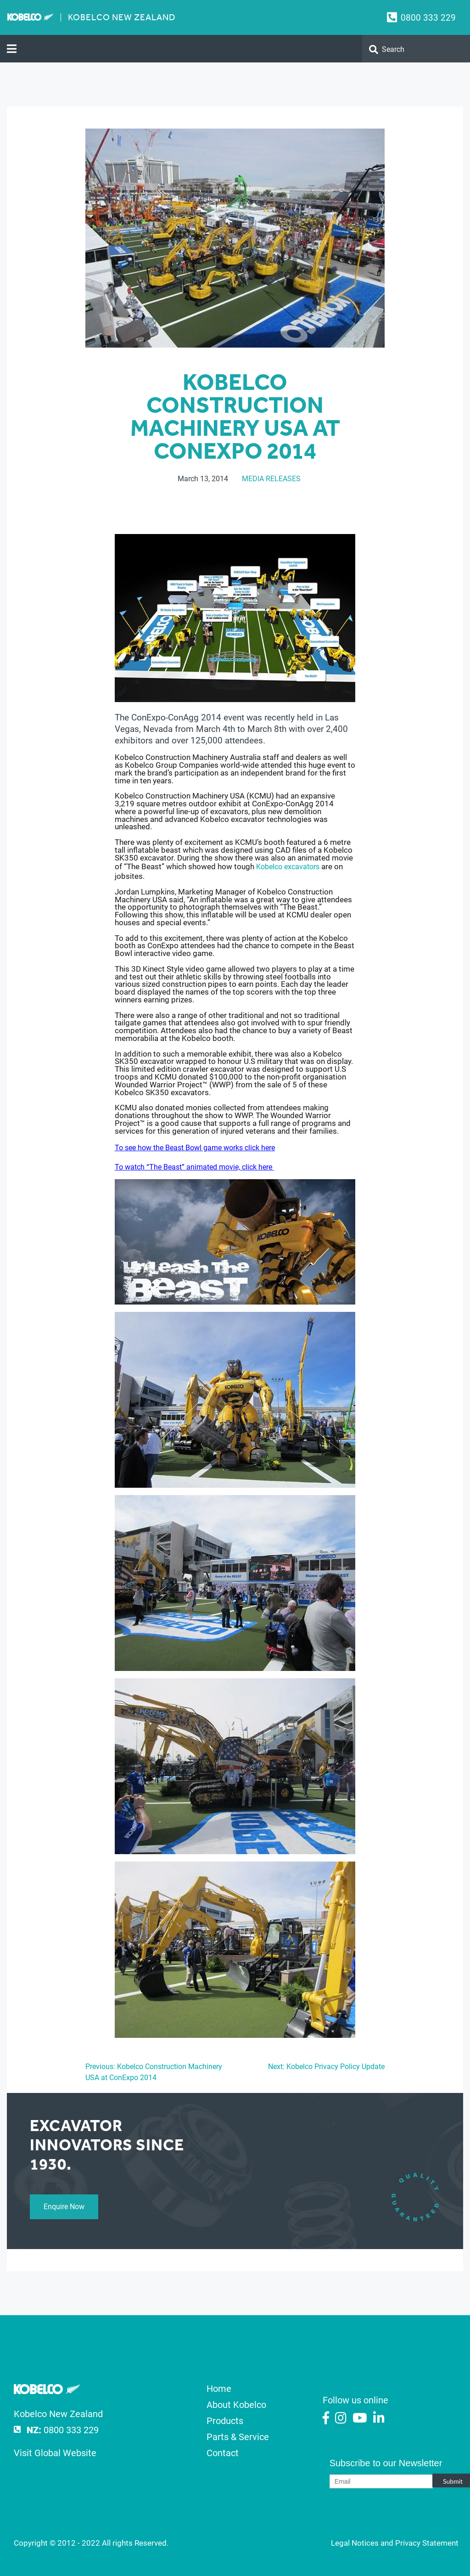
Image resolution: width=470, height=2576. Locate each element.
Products (225, 2420)
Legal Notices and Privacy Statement (395, 2543)
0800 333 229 (428, 17)
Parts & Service (238, 2436)
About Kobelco (236, 2404)
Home (219, 2388)
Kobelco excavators (287, 866)
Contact (223, 2452)
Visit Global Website (55, 2452)
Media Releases (271, 478)
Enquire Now (64, 2206)
